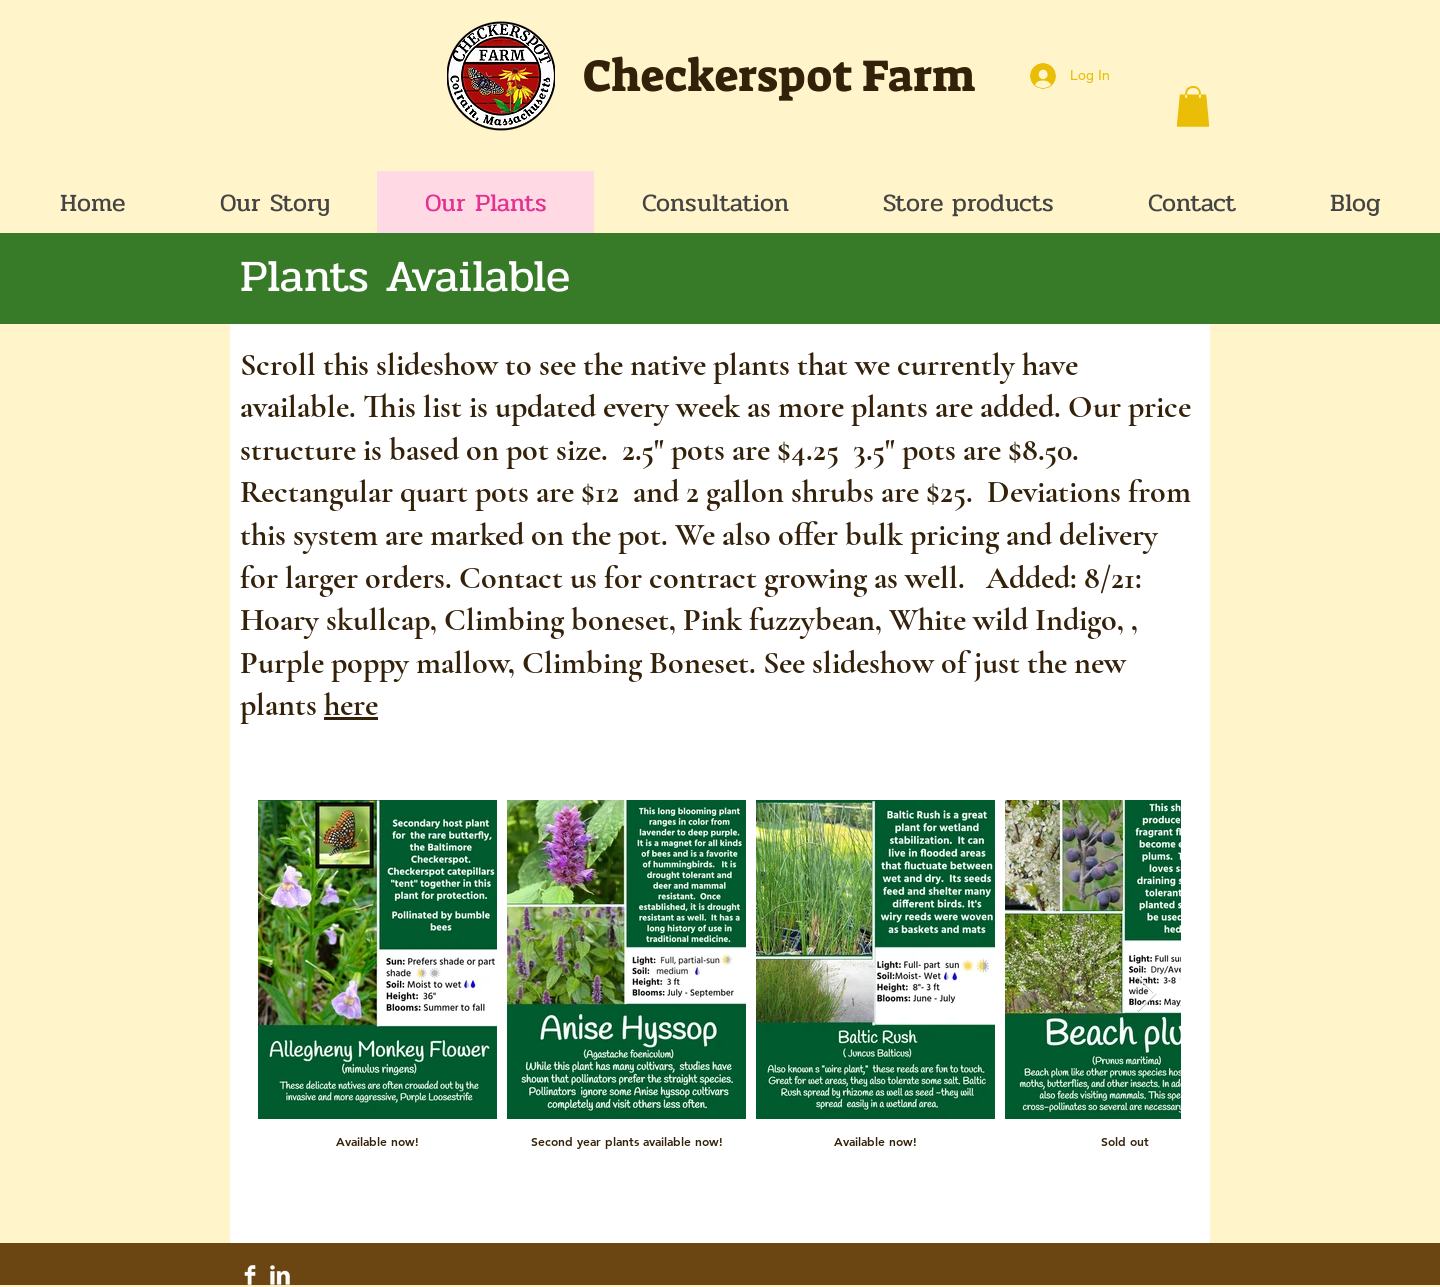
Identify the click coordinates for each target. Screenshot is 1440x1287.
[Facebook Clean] (250, 1275)
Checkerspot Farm (779, 76)
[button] (1193, 106)
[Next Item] (1146, 994)
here (351, 704)
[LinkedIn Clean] (280, 1275)
